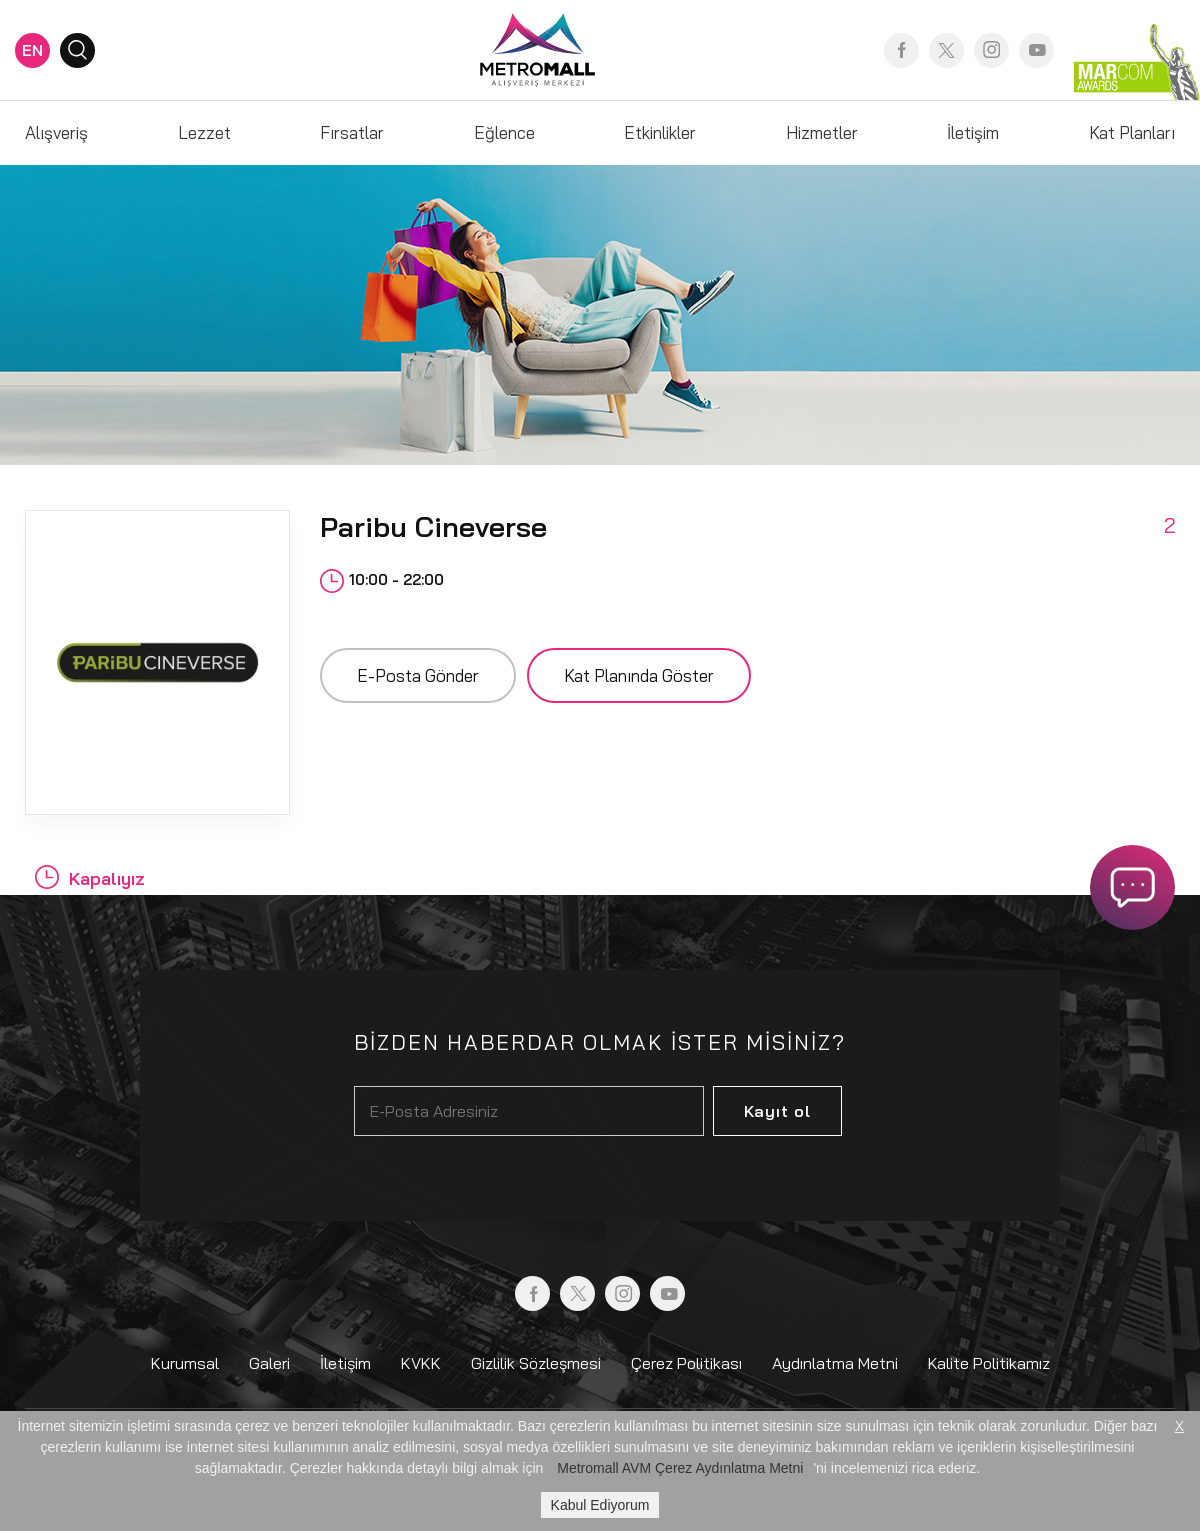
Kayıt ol (777, 1111)
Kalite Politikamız (989, 1363)
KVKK (421, 1363)
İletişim (973, 132)
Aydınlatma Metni (835, 1363)
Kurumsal (185, 1363)
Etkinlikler (660, 132)
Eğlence (504, 132)
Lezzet (204, 132)
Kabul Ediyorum (600, 1505)
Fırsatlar (352, 132)
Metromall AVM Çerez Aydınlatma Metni (680, 1468)
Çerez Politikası (686, 1363)
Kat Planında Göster (639, 675)
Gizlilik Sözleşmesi (536, 1363)
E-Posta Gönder (418, 675)
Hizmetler (822, 132)
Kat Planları (1132, 132)
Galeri (269, 1363)
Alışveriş (56, 132)
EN (32, 50)
